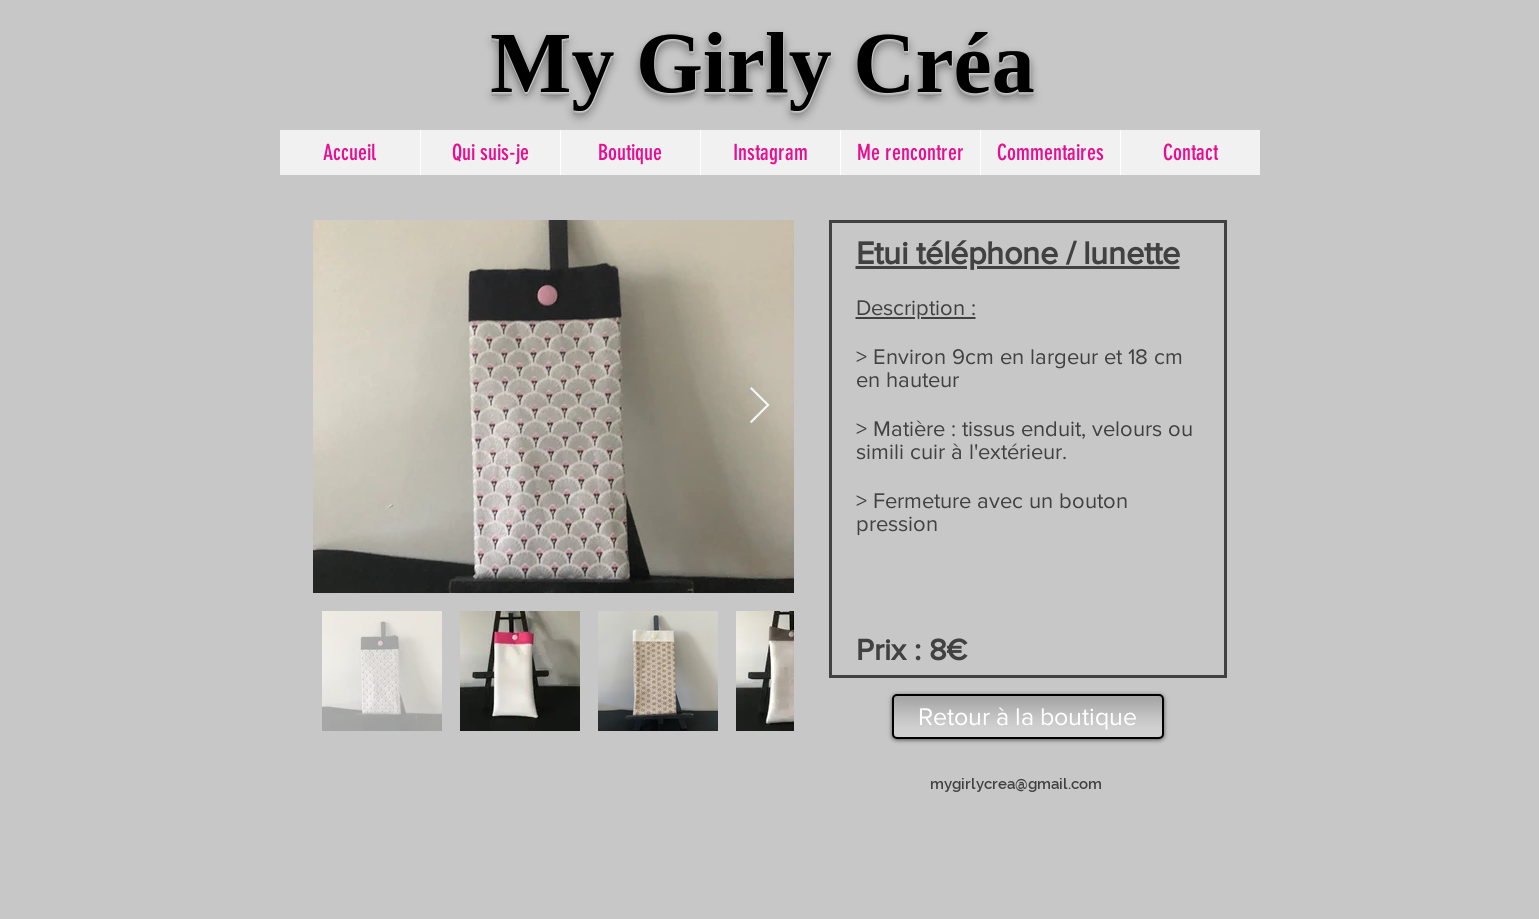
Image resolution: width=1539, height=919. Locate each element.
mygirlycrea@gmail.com (1016, 784)
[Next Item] (759, 406)
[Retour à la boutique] (1028, 716)
